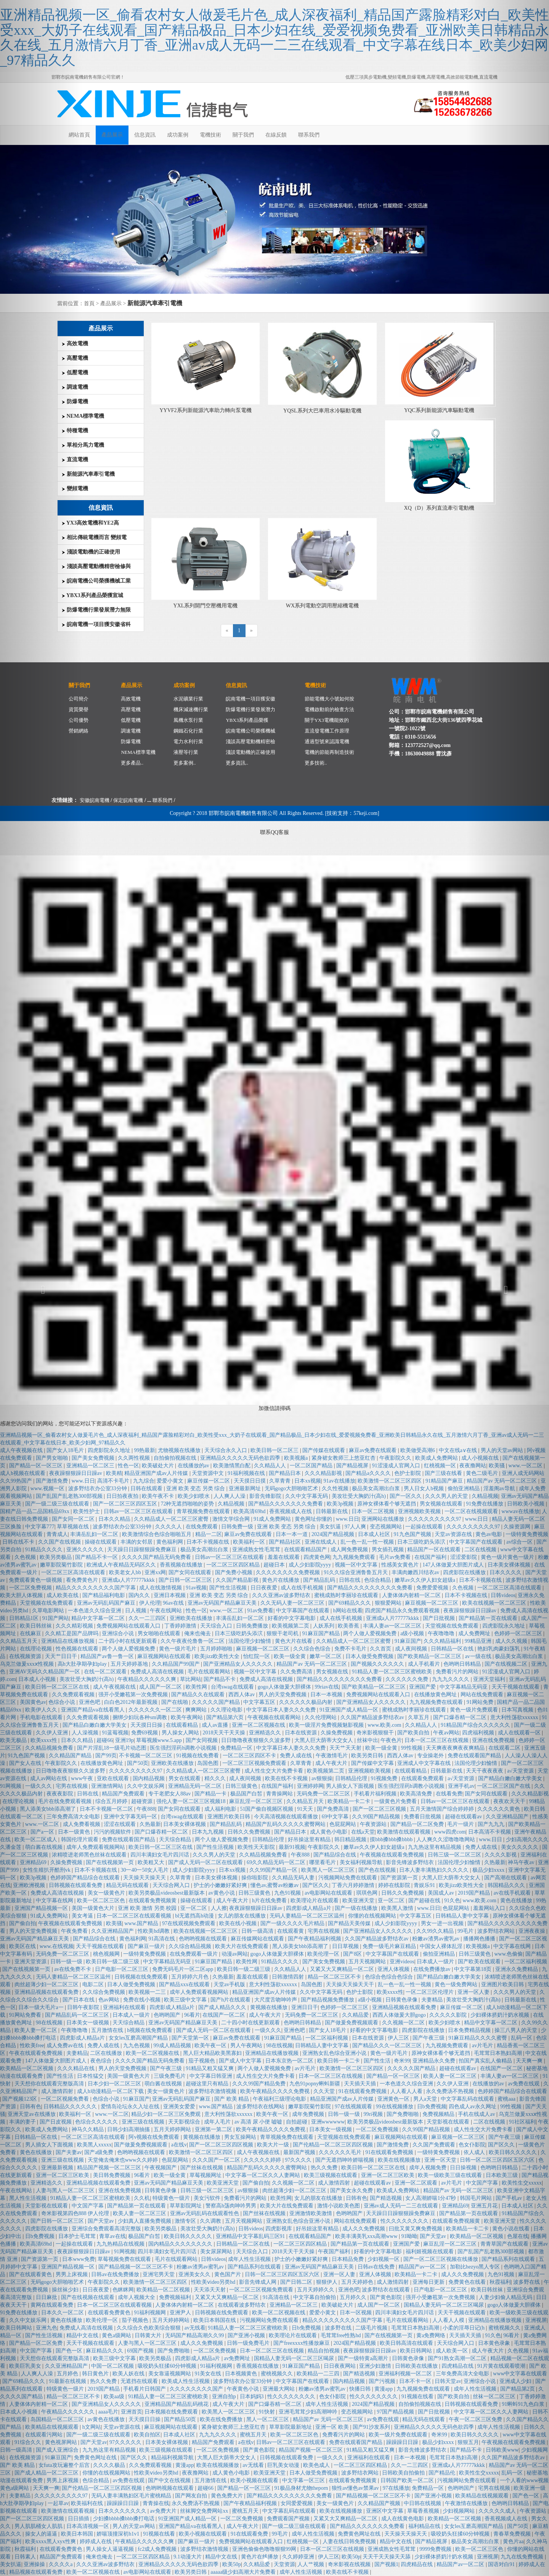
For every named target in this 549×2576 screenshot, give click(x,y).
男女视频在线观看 (442, 1504)
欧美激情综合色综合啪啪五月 (157, 1534)
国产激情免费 (393, 2145)
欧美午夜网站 (187, 1717)
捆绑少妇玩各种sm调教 (140, 1717)
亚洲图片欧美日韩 (229, 1816)
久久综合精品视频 (191, 1946)
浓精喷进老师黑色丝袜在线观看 (90, 1855)
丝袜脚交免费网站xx (205, 2511)
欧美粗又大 (152, 1862)
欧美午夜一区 (211, 2045)
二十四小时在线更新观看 (128, 1641)
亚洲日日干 (304, 2007)
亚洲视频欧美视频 (420, 1511)
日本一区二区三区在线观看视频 (134, 1916)
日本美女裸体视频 (185, 1824)
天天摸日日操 (147, 1725)
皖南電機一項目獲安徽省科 (96, 624)
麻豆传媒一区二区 (209, 1481)
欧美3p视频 (341, 1504)
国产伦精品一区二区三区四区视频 (333, 2145)
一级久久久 (268, 2030)
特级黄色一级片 (171, 2198)
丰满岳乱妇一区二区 (95, 1534)
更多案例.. (184, 763)
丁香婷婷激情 (181, 1626)
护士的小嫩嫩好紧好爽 (221, 1885)
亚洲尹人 (181, 2312)
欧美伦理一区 (324, 1954)
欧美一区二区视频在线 (153, 2053)
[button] (41, 1288)
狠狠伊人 (327, 2282)
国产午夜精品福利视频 (315, 1939)
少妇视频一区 (384, 2259)
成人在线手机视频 (303, 1588)
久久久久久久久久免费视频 (288, 1572)
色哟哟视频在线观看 (203, 1939)
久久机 (142, 2198)
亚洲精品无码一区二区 (195, 1786)
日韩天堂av (448, 2381)
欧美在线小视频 (238, 1923)
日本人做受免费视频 (370, 1656)
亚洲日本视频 (170, 1595)
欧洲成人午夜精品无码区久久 (122, 1565)
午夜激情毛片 (332, 1755)
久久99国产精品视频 (376, 1816)
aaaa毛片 (108, 2412)
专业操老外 (431, 1755)
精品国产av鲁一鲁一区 (107, 1656)
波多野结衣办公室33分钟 (98, 1488)
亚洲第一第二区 (214, 2129)
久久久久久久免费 (407, 1679)
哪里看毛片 (323, 1862)
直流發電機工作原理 (327, 731)
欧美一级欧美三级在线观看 (450, 2175)
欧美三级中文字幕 (186, 2000)
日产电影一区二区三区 (122, 1969)
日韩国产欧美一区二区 (407, 2480)
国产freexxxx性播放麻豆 (302, 2343)
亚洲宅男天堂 (159, 2274)
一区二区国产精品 (312, 1465)
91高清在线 (162, 1939)
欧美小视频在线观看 (255, 2480)
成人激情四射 (335, 2183)
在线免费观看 (202, 1527)
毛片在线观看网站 (210, 1671)
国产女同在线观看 (191, 1572)
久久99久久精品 (435, 1931)
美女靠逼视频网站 (170, 2373)
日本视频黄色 (241, 2373)
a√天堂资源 (461, 1778)
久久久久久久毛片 (341, 2152)
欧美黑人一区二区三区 (328, 1870)
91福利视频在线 (247, 1473)
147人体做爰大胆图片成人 (453, 1565)
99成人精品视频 (173, 2045)
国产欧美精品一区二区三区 (430, 1656)
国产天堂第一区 (191, 2038)
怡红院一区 (257, 1656)
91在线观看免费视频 (363, 2091)
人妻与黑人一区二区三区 (148, 2343)
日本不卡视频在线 (208, 1542)
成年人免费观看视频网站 (96, 1847)
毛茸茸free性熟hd (341, 2335)
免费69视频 (145, 1733)
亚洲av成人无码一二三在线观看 (402, 2206)
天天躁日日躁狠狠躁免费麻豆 (142, 1549)
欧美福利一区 (249, 1542)
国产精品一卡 (211, 1794)
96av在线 (174, 1603)
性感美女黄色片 (400, 1565)
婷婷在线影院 (395, 1885)
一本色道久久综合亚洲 (95, 1610)
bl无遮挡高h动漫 (195, 1916)
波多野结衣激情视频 (213, 2091)
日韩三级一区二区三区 (455, 1855)
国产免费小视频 (234, 1572)
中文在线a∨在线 (458, 1450)
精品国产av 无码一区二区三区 (312, 1664)
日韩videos (250, 2228)
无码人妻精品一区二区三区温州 (308, 1916)
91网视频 (124, 2251)
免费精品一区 (237, 1748)
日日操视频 (464, 2167)
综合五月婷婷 (112, 1801)
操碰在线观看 (101, 1542)
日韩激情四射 (288, 1977)
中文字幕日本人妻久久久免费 (281, 1710)
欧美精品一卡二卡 (349, 1801)
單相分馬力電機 (82, 445)
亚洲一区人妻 (340, 2274)
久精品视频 (232, 1504)
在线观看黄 (291, 1931)
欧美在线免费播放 (222, 2419)
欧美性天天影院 (257, 1847)
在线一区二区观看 (106, 1671)
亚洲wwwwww (328, 2122)
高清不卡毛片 (114, 1481)
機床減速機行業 (190, 709)
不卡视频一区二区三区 (146, 1755)
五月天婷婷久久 (316, 2290)
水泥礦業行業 (188, 699)
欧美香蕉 (349, 1626)
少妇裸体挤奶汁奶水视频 (444, 2557)
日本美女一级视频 (88, 2022)
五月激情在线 (108, 2030)
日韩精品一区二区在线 (243, 2244)
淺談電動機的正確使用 (90, 552)
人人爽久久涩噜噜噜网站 (446, 1839)
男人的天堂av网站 (134, 2526)
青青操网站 (280, 1794)
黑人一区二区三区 (268, 2419)
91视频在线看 (418, 2396)
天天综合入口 (217, 1626)
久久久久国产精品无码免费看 (157, 1557)
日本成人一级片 (436, 1961)
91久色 (452, 1900)
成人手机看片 (424, 1664)
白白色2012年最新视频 (131, 1702)
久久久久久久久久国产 (197, 2389)
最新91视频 (292, 1847)
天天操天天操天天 (145, 1877)
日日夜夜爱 (264, 1588)
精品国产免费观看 (124, 1794)
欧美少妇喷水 (194, 1496)
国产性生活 (378, 2061)
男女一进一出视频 (443, 1923)
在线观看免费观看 (423, 1778)
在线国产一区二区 (224, 2015)
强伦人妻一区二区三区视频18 (191, 1801)
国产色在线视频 (377, 1870)
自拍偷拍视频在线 (176, 1458)
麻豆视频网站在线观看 (164, 1656)
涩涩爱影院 (464, 1557)
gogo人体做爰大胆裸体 (285, 1687)
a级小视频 (412, 1633)
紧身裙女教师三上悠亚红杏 (344, 1458)
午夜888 (145, 1809)
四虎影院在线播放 (465, 1572)
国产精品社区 (285, 1542)
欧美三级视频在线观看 (331, 2175)
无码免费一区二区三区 (324, 1794)
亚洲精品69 (455, 2206)
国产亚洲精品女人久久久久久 (238, 1664)
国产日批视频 (439, 1618)
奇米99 (402, 2061)
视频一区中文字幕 (357, 1565)
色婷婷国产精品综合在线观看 (85, 1877)
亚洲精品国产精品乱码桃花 (177, 2404)
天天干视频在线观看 (100, 1946)
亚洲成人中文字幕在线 (424, 1763)
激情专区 (186, 2221)
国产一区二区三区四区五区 (126, 1504)
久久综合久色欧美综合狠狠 (149, 2328)
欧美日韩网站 (416, 2351)
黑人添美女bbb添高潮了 (301, 1946)
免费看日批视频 (423, 1816)
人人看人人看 (407, 2091)
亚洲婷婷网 (310, 1786)
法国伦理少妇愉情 (250, 1641)
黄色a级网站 (117, 2335)
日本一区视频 (356, 2312)
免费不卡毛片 (351, 1649)
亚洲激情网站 (108, 1786)
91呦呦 (409, 2236)
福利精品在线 (425, 2526)
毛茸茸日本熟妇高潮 (416, 2328)
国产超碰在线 (425, 1900)
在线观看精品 (182, 1725)
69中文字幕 (336, 1816)
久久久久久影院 (448, 2015)
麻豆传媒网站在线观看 (258, 1939)
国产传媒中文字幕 (373, 1763)
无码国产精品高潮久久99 (195, 2335)
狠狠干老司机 (283, 1633)
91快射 (267, 2412)
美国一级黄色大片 (94, 1908)
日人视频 (136, 1610)
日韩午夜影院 (84, 2007)
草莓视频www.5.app (159, 1740)
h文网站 (91, 2427)
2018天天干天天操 (224, 1733)
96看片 (192, 2015)
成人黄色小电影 (329, 1832)
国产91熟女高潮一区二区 (458, 2358)
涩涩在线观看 (120, 1824)
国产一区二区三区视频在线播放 (441, 2259)
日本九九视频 (208, 1832)
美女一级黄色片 (107, 1893)
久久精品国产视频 (380, 2503)
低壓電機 (74, 372)
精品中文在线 (83, 2335)
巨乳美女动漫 (284, 2465)
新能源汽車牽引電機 (88, 474)
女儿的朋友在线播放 (242, 1916)
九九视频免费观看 (354, 1557)
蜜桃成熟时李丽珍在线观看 (347, 1595)
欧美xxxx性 (390, 1992)
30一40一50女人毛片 (145, 1870)
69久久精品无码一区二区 (277, 1862)
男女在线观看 (185, 1778)
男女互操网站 (241, 2137)
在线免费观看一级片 (194, 1954)
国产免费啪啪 (403, 2114)
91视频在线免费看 (198, 1755)
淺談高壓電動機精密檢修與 (96, 566)
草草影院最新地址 (291, 2427)
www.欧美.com (385, 1725)
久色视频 (463, 1588)
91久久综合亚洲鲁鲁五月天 (356, 1572)
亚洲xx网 (155, 1572)
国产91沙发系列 (372, 2427)
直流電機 (74, 459)
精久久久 (215, 1778)
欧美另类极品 (161, 2228)
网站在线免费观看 (356, 2221)
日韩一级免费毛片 (249, 2343)
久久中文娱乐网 (146, 1786)
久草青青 (280, 1481)
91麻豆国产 (408, 1641)
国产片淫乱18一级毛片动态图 (112, 1748)
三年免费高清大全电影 (463, 2373)
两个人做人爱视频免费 (370, 1633)
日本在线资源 (301, 1733)
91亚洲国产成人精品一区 (349, 1710)
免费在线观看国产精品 (129, 1839)
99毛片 (466, 1931)
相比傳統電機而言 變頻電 (94, 537)
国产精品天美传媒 (350, 1923)
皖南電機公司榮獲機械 (250, 731)
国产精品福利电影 (104, 1595)
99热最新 (144, 1450)
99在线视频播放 (395, 2106)
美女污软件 (208, 2198)
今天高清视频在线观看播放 (286, 1816)
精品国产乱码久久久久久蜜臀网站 (286, 1824)
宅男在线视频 (324, 1931)
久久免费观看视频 (88, 1717)
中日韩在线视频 (423, 2503)
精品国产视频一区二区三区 (110, 2167)
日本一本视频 (327, 1694)
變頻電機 (74, 488)
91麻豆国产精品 (321, 1633)
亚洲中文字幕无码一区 (131, 1816)
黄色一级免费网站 (457, 1984)
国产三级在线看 (444, 1473)
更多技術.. (316, 763)
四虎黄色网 (316, 1557)
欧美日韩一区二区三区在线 (161, 1847)
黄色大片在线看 (294, 1641)
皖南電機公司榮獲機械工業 (96, 581)
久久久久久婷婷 (263, 2160)
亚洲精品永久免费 (435, 2061)
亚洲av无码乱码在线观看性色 (205, 2213)
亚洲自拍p (225, 2396)
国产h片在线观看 (231, 2000)
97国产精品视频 (396, 2412)
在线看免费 (449, 1794)
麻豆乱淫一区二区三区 (256, 1801)
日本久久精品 (115, 1519)
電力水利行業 (188, 741)
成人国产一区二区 (161, 1687)
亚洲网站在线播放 (383, 1519)
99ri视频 (373, 2114)
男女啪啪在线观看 (160, 1633)
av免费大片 (164, 2511)
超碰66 (104, 1740)
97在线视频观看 (354, 2106)
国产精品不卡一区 (97, 1557)
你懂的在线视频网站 (373, 1916)
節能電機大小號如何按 (329, 699)
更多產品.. (132, 763)
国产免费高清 (333, 1809)
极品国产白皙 (247, 1794)
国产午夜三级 (429, 2038)
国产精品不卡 (220, 1679)
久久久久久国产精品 (216, 1702)
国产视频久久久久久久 (378, 1664)
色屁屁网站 (343, 1824)
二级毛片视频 (372, 2328)
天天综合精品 (176, 1839)
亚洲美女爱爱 (180, 2106)
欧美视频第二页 (291, 1626)
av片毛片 (306, 2068)
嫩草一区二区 (326, 1656)
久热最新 (150, 1824)
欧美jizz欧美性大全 (217, 1656)
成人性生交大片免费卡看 (274, 1771)
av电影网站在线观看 (329, 1893)
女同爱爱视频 (297, 2503)
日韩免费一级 (238, 1527)
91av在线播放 (339, 1481)
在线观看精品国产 (306, 1549)
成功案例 (177, 135)
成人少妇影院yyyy (311, 1565)
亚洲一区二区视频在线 (259, 1725)
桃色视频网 (107, 1954)
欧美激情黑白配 (232, 1465)
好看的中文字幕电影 (292, 1618)
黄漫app (384, 2389)
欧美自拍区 (147, 2435)
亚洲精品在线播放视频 (272, 2053)
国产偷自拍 (255, 2183)
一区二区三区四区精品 (233, 1565)
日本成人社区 (375, 1534)
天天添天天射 (210, 2290)
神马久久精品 (88, 2129)
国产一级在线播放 (357, 1908)
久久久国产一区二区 (217, 2160)
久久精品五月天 (305, 1801)
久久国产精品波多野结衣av (373, 1717)
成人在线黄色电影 (403, 2518)
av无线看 (195, 2328)
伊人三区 (399, 2038)
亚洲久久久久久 (85, 1549)
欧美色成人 (317, 2465)
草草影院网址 (186, 2206)
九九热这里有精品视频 (435, 1847)
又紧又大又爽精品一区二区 (343, 1969)
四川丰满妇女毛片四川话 (160, 1855)
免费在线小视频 (142, 2000)
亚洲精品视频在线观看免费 (405, 2007)
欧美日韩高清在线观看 (407, 2343)
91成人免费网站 (273, 1519)
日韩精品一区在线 (453, 1649)
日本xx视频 (307, 1481)
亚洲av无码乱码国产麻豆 (107, 1603)
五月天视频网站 (367, 1961)
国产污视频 (383, 2381)
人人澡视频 (86, 1733)
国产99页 (106, 1755)
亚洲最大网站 (279, 2389)
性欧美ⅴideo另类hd (214, 2282)
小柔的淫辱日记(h (464, 2328)
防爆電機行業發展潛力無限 (96, 610)
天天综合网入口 (171, 1885)
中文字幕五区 (260, 1702)
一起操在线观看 (424, 1527)
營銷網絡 (78, 731)
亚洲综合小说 (118, 1633)
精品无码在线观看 (128, 1885)
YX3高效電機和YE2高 (90, 523)
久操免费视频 (337, 1733)
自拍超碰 (297, 2122)
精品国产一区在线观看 (434, 1549)
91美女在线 (208, 2373)
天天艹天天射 (346, 1748)
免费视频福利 (176, 2297)
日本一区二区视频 (374, 1511)
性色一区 (128, 1465)
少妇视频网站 (459, 2511)
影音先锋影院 (266, 1496)
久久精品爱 (356, 2015)
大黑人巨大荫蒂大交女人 (324, 1740)
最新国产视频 (300, 2152)
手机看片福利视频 (376, 1794)
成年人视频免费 (428, 2167)
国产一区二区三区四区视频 (222, 2145)
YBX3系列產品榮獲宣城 (92, 595)
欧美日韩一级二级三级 (113, 1961)
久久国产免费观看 (435, 2145)
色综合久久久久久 (97, 2122)
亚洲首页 (131, 2412)
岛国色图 (208, 1763)
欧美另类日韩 (368, 1755)
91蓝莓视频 (115, 1733)
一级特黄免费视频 (145, 1954)
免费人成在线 (296, 1755)
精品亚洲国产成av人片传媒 (156, 1473)
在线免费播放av (432, 1969)
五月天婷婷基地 (130, 1664)
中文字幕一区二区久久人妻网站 (263, 2175)
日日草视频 (346, 1946)
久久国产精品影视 (238, 1580)
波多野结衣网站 (360, 2473)
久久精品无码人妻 (294, 1877)
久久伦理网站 (321, 1717)
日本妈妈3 (252, 2396)
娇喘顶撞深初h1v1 (118, 2534)
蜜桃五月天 (254, 2435)
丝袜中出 (367, 1740)
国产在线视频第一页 (110, 1862)
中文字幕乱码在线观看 (289, 2511)
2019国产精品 (104, 2389)
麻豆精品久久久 (105, 2351)
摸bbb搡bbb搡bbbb (392, 1839)
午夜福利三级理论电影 (280, 2099)
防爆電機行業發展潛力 (250, 709)
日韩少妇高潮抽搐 (129, 2129)
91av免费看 (260, 1610)
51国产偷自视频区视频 (267, 1809)
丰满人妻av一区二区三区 (393, 1626)
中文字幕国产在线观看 (303, 1610)
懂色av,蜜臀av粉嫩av (275, 1885)
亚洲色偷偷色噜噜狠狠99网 (265, 2549)
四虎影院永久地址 (110, 1450)
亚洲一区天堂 (441, 2160)
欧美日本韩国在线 (215, 2320)
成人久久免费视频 (364, 2228)
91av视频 (196, 1588)
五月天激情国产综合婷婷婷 (442, 1809)
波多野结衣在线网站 (261, 2106)
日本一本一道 (292, 1534)
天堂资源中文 (208, 1473)
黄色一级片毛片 (178, 1649)
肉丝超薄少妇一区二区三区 (295, 2190)
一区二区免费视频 (378, 2129)
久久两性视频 (134, 1458)
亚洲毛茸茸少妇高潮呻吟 (309, 2412)
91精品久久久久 (280, 1961)
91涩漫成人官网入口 (397, 1465)
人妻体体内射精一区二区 (412, 1595)
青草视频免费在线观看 (204, 1511)
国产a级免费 (99, 2152)
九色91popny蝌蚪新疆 (315, 2084)
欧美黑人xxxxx (94, 2145)
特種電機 (74, 430)
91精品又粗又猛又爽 (210, 2068)
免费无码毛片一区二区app (183, 1969)
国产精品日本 (285, 1473)
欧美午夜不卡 (158, 1496)
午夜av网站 (446, 1733)
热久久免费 (325, 2167)
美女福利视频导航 (362, 1862)
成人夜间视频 (412, 1649)
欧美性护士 (87, 1511)
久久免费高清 (297, 1671)
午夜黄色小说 (243, 2389)
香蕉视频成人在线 (291, 1511)
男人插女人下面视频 (351, 1786)
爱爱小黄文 (171, 1481)
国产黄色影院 (386, 2297)
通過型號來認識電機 (327, 741)
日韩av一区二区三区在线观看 (139, 1511)
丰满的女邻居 (137, 1542)
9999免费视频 (436, 2549)
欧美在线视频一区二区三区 (206, 1931)
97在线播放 (396, 2488)
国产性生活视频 (228, 1588)
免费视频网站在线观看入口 (129, 1626)
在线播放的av (194, 1465)
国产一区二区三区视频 (380, 1809)
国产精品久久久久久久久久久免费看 (370, 1588)
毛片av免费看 (395, 1557)
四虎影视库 (279, 2228)
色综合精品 (378, 1580)
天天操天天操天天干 (351, 1984)
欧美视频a (296, 1458)
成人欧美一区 (452, 2351)
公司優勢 (78, 720)
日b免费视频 (431, 2106)
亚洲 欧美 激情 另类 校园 (148, 1908)
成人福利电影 (221, 1809)
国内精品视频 (149, 1778)
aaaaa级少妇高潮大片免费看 (243, 2572)
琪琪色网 (367, 1893)
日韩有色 (356, 2198)
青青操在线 (156, 2503)
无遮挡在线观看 (139, 2381)
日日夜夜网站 (340, 2366)
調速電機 (74, 387)
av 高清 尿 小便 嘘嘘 (259, 2122)
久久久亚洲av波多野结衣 (282, 1595)
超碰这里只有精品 (208, 2084)
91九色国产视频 (413, 1534)
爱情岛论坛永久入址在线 (131, 2106)
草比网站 (190, 1679)
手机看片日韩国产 (145, 2389)
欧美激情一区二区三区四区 (390, 1481)
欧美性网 (197, 1687)
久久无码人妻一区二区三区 (293, 1603)
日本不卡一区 (416, 2381)
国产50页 (137, 1763)
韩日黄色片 (96, 2373)
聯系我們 (308, 135)
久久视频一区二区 (404, 2022)
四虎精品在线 (458, 2366)
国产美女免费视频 (94, 1458)
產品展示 (112, 135)
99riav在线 (327, 1687)
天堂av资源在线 (454, 1534)
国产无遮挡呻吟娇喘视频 (345, 2160)
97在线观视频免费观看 (189, 1923)
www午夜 (83, 1778)
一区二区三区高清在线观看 (94, 2137)
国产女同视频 (202, 1740)
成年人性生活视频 (250, 2259)
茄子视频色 (202, 2061)
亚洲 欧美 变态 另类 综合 (196, 1488)
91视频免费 (385, 1778)
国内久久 (139, 1595)
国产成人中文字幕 (241, 2061)
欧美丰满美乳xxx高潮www (367, 2236)
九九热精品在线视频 (121, 2244)
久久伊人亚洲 (453, 2084)
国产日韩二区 (297, 2282)
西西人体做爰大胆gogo (399, 2015)
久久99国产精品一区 (274, 1870)
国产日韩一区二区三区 (186, 1580)
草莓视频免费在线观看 (125, 2259)
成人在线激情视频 (161, 1588)
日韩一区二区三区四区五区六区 (283, 2274)
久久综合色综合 (312, 1649)
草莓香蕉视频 (424, 2511)
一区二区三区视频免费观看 (255, 1763)
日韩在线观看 (147, 1488)
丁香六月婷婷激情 (354, 1885)
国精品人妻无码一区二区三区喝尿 (444, 2305)
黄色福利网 (170, 1542)
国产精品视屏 (353, 1465)
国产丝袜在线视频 (202, 2167)
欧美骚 (114, 1923)
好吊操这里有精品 (310, 1839)
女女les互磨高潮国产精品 (139, 2038)
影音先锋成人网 (258, 2282)
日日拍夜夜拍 (123, 1496)
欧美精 (114, 1473)
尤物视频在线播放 (180, 1450)
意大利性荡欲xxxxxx (274, 1984)
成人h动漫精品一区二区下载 (111, 2091)
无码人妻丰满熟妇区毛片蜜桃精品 (132, 2496)
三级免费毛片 (170, 2076)
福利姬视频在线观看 (430, 2251)
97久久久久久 (126, 2442)
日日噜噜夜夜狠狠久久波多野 (256, 1740)
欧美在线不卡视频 (287, 1778)
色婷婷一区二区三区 (345, 2007)
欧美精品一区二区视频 (163, 2290)
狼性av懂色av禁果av (356, 2488)
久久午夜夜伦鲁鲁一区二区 (193, 1641)
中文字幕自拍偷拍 (315, 2297)
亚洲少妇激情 (376, 2366)
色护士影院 (408, 1473)
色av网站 (109, 2000)
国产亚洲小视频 (247, 2335)
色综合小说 (107, 2099)
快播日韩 (360, 2389)
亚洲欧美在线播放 (192, 1618)
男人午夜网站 (247, 2045)
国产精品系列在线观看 (255, 2267)
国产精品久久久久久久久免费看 (286, 1504)
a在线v (179, 2145)
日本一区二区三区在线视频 (437, 1740)
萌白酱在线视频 (163, 2084)
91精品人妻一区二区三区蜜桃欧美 (392, 1671)
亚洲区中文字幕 (385, 2511)
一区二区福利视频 (327, 2038)
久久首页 (381, 1649)
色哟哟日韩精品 (462, 1664)
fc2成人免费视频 (158, 2549)
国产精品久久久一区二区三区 (387, 2045)
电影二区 (93, 1984)
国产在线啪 (175, 1702)
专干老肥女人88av (170, 1794)
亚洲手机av (461, 1786)
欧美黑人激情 (398, 1908)
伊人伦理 (150, 1603)
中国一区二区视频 (113, 2366)
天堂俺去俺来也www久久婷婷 (123, 2160)
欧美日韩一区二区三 (275, 1450)
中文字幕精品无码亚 (464, 1687)
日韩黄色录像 (402, 2000)
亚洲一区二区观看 (417, 2183)
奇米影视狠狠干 (375, 1733)
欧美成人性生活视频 (186, 2381)
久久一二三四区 (147, 1618)
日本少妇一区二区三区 (115, 2084)
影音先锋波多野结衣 (410, 1862)
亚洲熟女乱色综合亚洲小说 (335, 2053)
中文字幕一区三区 (304, 2480)
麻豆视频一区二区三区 (432, 1603)
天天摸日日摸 (250, 1481)
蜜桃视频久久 (277, 2373)
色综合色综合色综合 (389, 1977)
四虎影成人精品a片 (309, 1908)
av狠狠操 (321, 1778)
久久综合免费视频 (104, 1992)
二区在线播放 (107, 2053)
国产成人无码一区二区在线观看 (206, 1862)
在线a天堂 (363, 1832)
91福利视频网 (150, 2312)
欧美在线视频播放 (400, 2160)
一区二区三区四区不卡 (250, 1755)
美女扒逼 (330, 1527)
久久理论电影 (227, 1710)
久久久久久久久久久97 (435, 1519)
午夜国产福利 (335, 2251)
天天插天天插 (360, 2084)
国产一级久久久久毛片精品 (293, 1923)
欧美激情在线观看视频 (404, 1832)
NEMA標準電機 (82, 416)
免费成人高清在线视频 (157, 1671)
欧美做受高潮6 (418, 1450)
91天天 (306, 1809)
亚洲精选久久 (266, 1733)
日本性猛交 (91, 2076)
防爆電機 (74, 401)
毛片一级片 (461, 1824)
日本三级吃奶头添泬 (422, 1542)
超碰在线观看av (464, 1816)
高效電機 (74, 343)
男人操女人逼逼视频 (110, 2549)
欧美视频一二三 (147, 1992)
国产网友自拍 (192, 2496)
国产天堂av (102, 2221)
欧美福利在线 (87, 2503)
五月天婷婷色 (358, 2282)
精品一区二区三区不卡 (335, 1977)
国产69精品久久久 (350, 1603)
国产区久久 (315, 1885)
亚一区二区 (392, 1900)
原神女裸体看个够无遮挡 (387, 1504)
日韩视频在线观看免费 (287, 2457)
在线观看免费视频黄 (153, 1900)
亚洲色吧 (90, 1702)
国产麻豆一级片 (147, 1946)
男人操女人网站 (181, 1733)
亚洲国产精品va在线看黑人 (93, 1710)
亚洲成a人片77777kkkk (129, 1580)
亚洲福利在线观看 (125, 2007)
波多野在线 (339, 2328)
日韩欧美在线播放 (417, 2366)
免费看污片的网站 (458, 1671)
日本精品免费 (348, 2259)
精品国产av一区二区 (423, 2267)
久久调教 (211, 2221)
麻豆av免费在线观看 (373, 1450)
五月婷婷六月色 (190, 1977)
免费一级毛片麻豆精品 (390, 1946)
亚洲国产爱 (423, 1687)
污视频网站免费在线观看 (348, 1877)
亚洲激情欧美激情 (311, 2213)
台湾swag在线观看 (233, 1687)
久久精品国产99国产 (176, 1664)
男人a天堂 (425, 2099)
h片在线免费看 (270, 1900)
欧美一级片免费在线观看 (399, 2435)
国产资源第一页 (399, 1877)
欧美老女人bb (126, 1572)
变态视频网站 (386, 1527)
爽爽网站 (196, 1710)
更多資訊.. (237, 763)
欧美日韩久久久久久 (189, 2236)
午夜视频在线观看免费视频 (392, 1855)
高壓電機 (74, 358)
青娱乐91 (425, 1885)
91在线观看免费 (250, 2534)
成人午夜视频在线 (115, 1687)
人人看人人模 (449, 2320)
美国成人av (442, 1893)
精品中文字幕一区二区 (98, 1618)
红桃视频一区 (441, 1465)
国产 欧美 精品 (232, 2099)
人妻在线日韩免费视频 (350, 2541)
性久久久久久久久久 (405, 2221)
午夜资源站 (374, 1824)
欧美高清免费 (416, 1794)
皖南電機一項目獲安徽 (250, 699)
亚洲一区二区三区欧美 (388, 2175)
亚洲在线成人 (321, 1542)
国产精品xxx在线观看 (185, 1984)
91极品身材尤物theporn (301, 2488)
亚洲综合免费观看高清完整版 (107, 2228)
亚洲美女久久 (195, 2274)
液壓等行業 (185, 752)
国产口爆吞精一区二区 (460, 1717)
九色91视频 (288, 1893)
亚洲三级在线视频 (144, 2122)
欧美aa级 (115, 2396)
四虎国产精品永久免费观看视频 (403, 1610)
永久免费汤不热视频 (450, 2091)
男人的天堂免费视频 (283, 1694)
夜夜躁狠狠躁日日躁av (256, 1908)
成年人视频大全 (137, 2297)
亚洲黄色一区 (394, 2099)
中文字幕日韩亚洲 (211, 2076)
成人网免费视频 (350, 1549)
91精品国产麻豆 (444, 1481)
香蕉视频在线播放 (182, 1565)
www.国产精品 (141, 1923)
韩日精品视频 (351, 1839)
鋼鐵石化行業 (188, 731)
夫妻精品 (432, 2000)
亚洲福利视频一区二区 (406, 2373)
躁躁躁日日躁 (403, 2442)
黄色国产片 (228, 2274)
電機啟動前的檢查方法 (329, 709)
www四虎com (450, 1832)
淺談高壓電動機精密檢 (250, 741)
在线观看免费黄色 (110, 2312)
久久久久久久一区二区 (155, 1710)
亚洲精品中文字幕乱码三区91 (251, 2236)
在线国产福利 (431, 1557)
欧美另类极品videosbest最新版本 (167, 1893)
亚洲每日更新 (429, 2282)
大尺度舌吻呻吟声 (276, 2000)
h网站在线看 (348, 1610)
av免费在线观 (383, 2419)
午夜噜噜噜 (442, 1633)
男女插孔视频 (388, 1549)
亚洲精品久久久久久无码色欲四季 (241, 1458)
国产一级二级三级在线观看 (99, 2435)
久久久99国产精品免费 (259, 2084)
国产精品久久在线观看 (198, 1694)
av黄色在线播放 (107, 2419)
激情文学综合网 (231, 1519)
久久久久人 (169, 1527)
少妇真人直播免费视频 (145, 2221)
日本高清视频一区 (88, 2526)
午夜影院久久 (396, 1458)
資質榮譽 (78, 709)
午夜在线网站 (166, 1610)
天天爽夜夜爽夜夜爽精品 (456, 1748)
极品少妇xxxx (439, 2442)
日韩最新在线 (332, 1511)
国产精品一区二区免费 (417, 1824)
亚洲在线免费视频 (120, 2190)
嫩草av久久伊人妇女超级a (426, 1580)
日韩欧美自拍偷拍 (404, 2473)
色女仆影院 (333, 2396)
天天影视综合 (185, 2122)
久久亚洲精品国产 (113, 1931)
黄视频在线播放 (269, 2007)
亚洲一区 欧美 (332, 2427)
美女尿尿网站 (217, 2251)
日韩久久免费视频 (250, 1832)
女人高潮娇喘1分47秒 (431, 2198)
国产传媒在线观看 (324, 1450)
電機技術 (210, 135)
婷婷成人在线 (96, 2541)
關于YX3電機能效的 (327, 720)
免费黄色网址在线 (96, 2457)
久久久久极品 (110, 2465)
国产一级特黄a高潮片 (364, 2358)
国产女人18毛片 (328, 2030)
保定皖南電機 (128, 800)
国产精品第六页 (225, 1717)
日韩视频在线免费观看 (141, 1977)
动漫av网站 (235, 1954)
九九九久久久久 (451, 1679)
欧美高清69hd (250, 1511)
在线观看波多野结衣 (242, 2305)
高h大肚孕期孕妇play (83, 1664)
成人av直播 (216, 1725)
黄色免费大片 (227, 2496)
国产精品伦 (443, 2473)
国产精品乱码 (320, 1580)
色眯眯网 (123, 2290)
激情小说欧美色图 (339, 2206)
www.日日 (83, 1481)
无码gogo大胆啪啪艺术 (292, 1488)
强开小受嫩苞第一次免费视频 (133, 1694)
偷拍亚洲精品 (464, 1488)
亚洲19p (124, 1740)
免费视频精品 (439, 2114)
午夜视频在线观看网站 (274, 1717)
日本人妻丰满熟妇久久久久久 (434, 1870)
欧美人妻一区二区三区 (450, 2076)
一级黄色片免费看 (396, 1801)
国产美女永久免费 (352, 2190)
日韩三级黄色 (242, 1786)
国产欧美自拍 (414, 1733)
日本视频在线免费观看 (171, 2412)
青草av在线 (112, 2236)
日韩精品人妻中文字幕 (462, 1916)
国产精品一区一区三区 (393, 2076)
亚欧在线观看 (113, 1778)
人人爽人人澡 (230, 1496)
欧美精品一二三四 (319, 2373)
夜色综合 (101, 2061)
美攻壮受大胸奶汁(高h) (359, 1496)
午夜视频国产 (161, 2167)
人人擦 (219, 1908)
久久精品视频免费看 (264, 1855)
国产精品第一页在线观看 (137, 2206)
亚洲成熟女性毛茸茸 (257, 1549)
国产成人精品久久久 (223, 2007)
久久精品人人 (270, 1465)
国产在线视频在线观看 (88, 2297)
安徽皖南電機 (94, 800)
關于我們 (243, 135)
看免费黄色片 (83, 1580)
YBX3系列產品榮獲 (247, 720)
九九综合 (143, 1481)
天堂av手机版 (230, 1984)
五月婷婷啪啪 (217, 1649)
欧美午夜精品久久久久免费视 (275, 2091)
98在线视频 (279, 2045)
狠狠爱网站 (389, 1603)
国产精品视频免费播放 (328, 2000)
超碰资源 (142, 1801)
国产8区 (353, 1954)
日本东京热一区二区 (290, 2061)
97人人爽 (356, 1527)
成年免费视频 (309, 2114)
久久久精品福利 (443, 1641)
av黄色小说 (222, 1893)
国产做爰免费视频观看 (352, 2022)
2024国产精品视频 (333, 1534)
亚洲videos (402, 1961)
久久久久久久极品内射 (306, 1702)
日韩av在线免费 (377, 2267)
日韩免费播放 (253, 1626)
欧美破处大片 (158, 1465)
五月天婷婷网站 (173, 2129)
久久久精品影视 (324, 1473)
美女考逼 (83, 1916)
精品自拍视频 (324, 2351)
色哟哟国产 (168, 2015)
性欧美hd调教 (154, 1931)
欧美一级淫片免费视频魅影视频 (327, 1725)
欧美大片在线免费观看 (242, 1946)
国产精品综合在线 (335, 1855)
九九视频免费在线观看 (436, 1702)
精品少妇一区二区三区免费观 (166, 2114)
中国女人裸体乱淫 (442, 1946)
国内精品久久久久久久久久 (181, 2244)
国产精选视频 (386, 2198)
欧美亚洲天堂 (359, 1900)
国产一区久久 (406, 1496)
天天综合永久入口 (226, 1450)
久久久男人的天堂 (447, 1496)
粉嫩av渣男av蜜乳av (436, 1939)
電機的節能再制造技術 (329, 752)
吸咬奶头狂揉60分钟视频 (168, 2366)
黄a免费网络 (431, 2335)
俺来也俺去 (198, 1633)
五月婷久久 (354, 2297)
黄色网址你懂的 (314, 1519)
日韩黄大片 (149, 2335)
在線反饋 (276, 135)
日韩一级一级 (344, 2114)
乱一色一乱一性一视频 (367, 1542)
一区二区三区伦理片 (430, 1992)
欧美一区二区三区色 (102, 1900)
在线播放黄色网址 (436, 1694)
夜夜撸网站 (196, 2473)
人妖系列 (324, 1626)
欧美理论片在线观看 (315, 1900)
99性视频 (412, 1748)
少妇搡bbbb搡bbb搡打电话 (124, 2518)
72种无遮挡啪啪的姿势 (188, 1504)
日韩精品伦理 (352, 1778)
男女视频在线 (333, 1671)
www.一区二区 (226, 1610)
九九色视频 (137, 2045)
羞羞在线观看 (284, 1557)
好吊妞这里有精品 (318, 2228)
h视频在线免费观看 (150, 2030)
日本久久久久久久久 (123, 2511)
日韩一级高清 (258, 1931)
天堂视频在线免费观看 (452, 1626)
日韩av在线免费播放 (115, 2274)
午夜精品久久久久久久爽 (147, 1679)
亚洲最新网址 (245, 1488)
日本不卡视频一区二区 (107, 1809)
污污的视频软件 (113, 1832)
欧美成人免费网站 (437, 1458)
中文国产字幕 (88, 2206)
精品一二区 (208, 1534)
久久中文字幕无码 (307, 1496)
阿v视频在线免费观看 (154, 2137)
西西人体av (242, 1694)
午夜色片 (391, 1740)
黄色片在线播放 (281, 1580)
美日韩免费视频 (112, 2175)
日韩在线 (350, 1580)
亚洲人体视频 (394, 1969)
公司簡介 (78, 699)
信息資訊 (145, 135)
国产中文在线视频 (170, 2480)
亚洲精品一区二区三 (91, 1465)
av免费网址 (238, 2358)
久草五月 (419, 1717)
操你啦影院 (255, 1877)
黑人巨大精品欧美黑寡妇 (213, 2053)
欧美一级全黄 (290, 1656)
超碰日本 (274, 1565)
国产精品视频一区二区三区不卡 (136, 2267)
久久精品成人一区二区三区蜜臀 (172, 1519)
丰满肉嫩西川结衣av (416, 1572)
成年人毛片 (218, 2122)
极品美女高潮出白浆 (376, 1488)
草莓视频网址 (206, 2175)
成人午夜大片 (332, 1763)
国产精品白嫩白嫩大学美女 (95, 1725)
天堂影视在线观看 (449, 2122)
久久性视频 (336, 1488)
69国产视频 (141, 2351)
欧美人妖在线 (129, 2373)
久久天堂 (324, 2091)
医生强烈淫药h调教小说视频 (184, 1748)
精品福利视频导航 (173, 2457)
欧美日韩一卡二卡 (339, 2061)
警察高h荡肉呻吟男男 (231, 2206)
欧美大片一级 (274, 2145)
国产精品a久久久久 (368, 1473)
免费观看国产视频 (289, 2518)
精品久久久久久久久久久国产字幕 (96, 1588)
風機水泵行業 (188, 720)
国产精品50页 (180, 2419)
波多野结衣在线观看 (386, 2290)
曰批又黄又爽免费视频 (416, 2228)
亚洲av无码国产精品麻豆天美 (223, 1603)
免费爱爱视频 (433, 1588)
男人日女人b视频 (424, 1488)
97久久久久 (299, 2160)
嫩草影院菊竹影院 (310, 2106)
